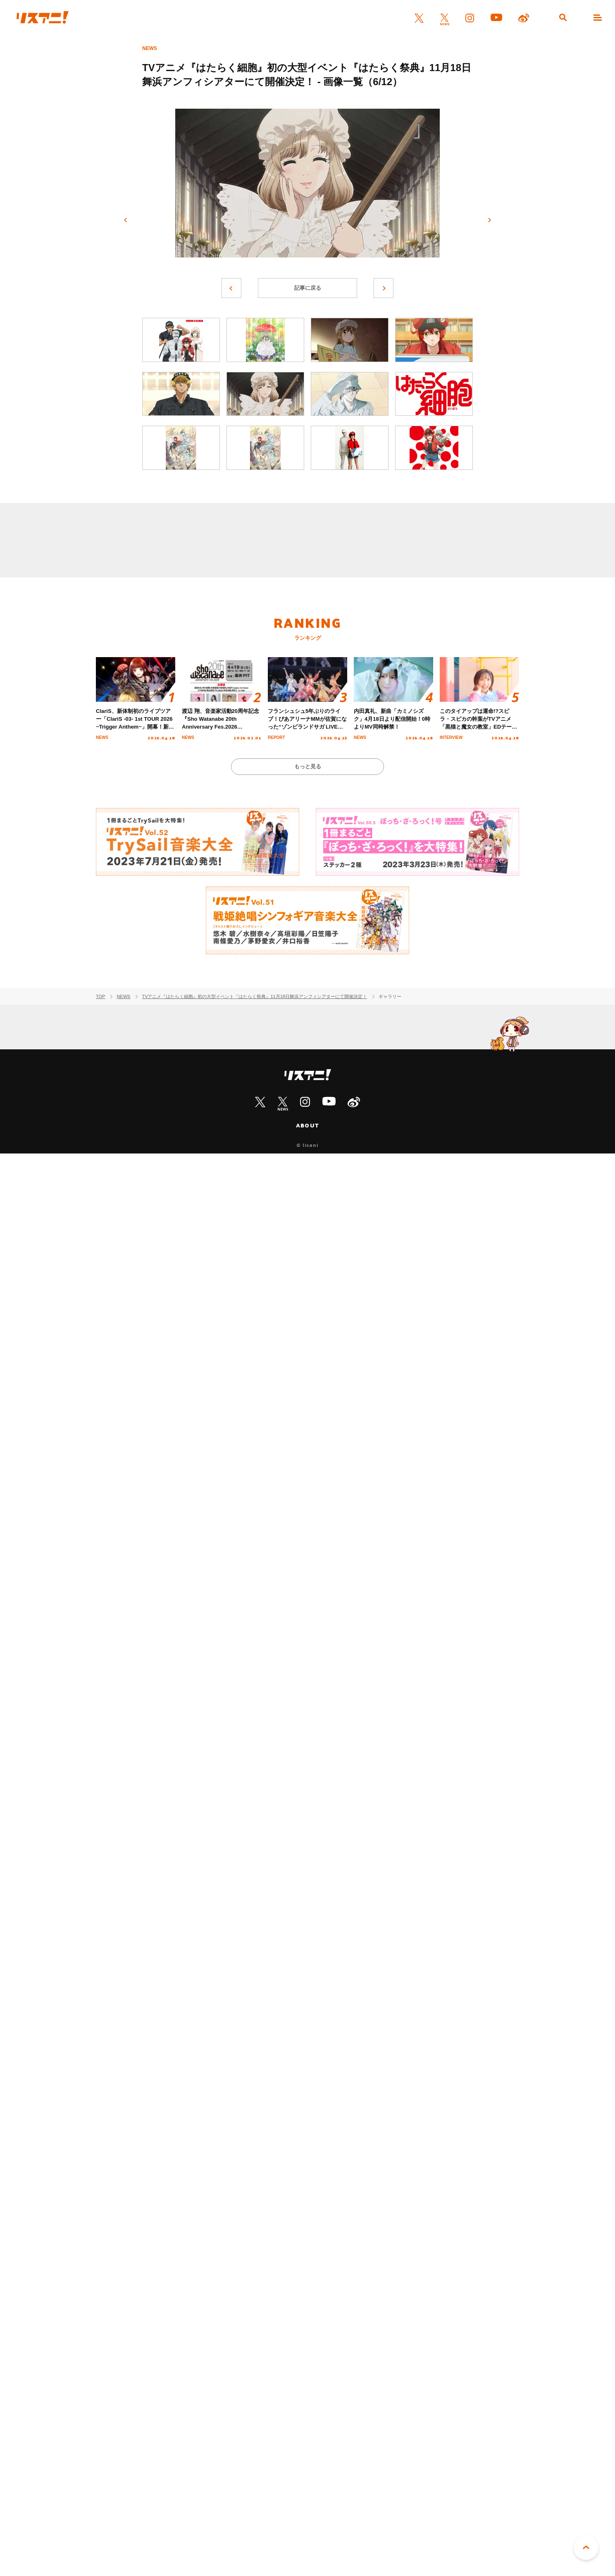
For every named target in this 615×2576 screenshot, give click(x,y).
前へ (125, 220)
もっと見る (307, 766)
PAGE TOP (586, 2547)
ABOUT (307, 1125)
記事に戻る (307, 288)
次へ (489, 220)
